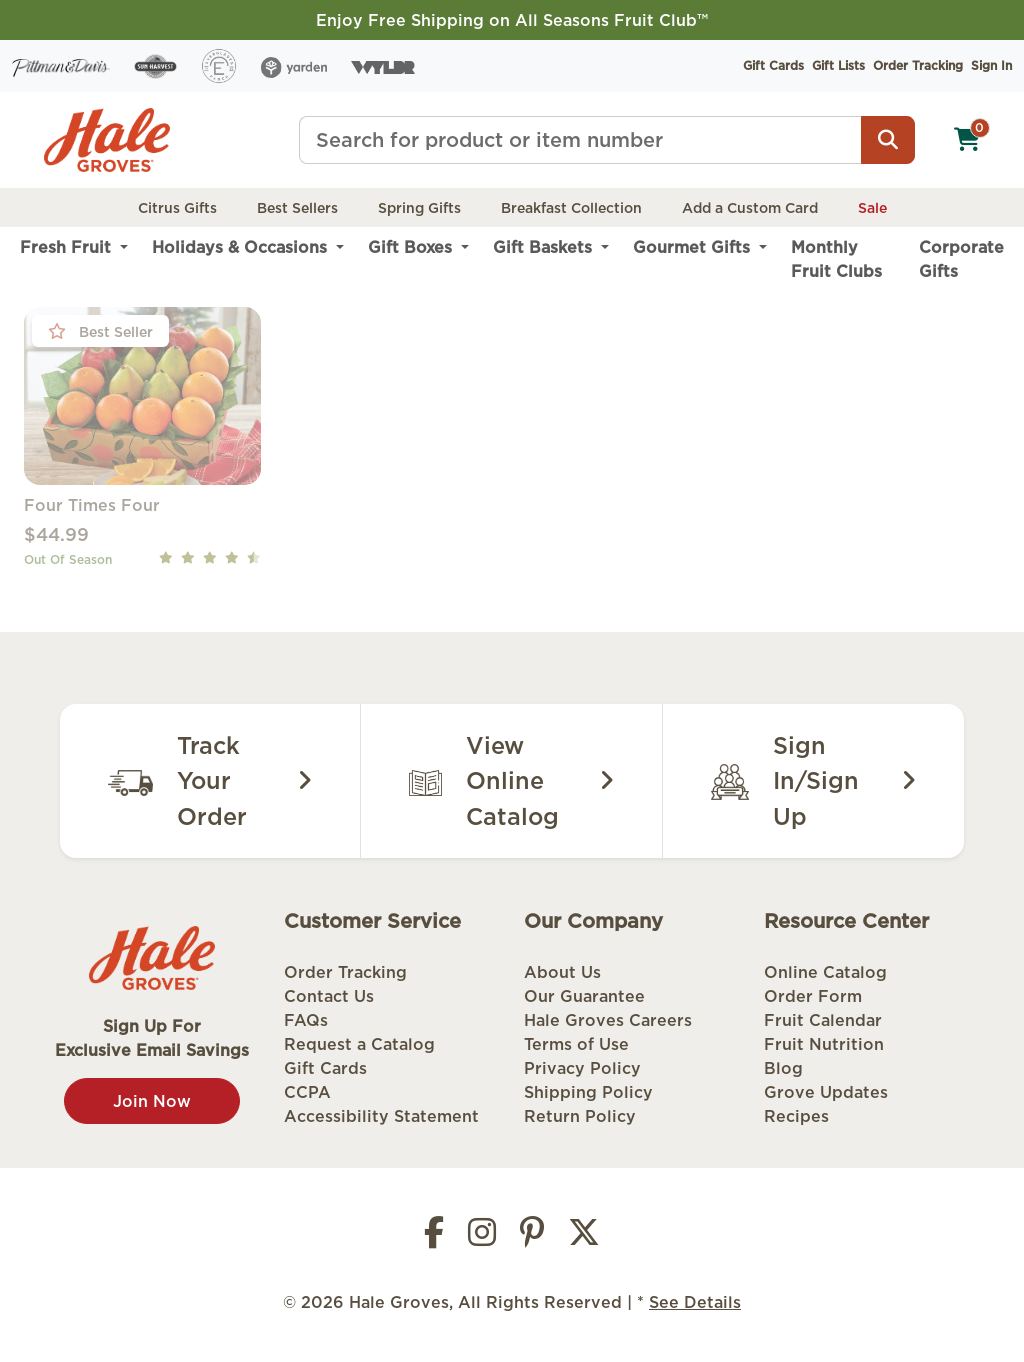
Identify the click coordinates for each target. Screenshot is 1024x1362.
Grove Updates (826, 1092)
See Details (695, 1302)
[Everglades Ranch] (219, 66)
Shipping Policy (588, 1092)
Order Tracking (918, 65)
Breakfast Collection (571, 208)
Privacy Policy (582, 1068)
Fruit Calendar (823, 1020)
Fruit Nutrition (824, 1044)
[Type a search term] (580, 140)
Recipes (796, 1116)
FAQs (306, 1020)
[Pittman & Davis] (61, 66)
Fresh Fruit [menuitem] (68, 247)
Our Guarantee (584, 996)
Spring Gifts (419, 208)
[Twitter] (584, 1238)
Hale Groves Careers (608, 1020)
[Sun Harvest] (155, 66)
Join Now (152, 1101)
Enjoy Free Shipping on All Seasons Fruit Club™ (512, 20)
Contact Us (329, 996)
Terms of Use (576, 1044)
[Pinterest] (532, 1238)
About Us (562, 972)
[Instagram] (482, 1238)
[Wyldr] (382, 66)
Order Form (813, 996)
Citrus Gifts (177, 208)
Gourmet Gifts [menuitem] (694, 247)
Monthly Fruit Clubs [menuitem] (836, 259)
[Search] (888, 140)
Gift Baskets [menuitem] (545, 247)
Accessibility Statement (381, 1116)
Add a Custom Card (750, 208)
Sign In (991, 65)
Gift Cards (773, 65)
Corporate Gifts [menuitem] (961, 259)
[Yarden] (294, 66)
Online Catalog (825, 972)
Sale (872, 208)
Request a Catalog (359, 1044)
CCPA (307, 1092)
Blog (783, 1068)
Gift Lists (838, 65)
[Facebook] (434, 1238)
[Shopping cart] (967, 139)
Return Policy (580, 1116)
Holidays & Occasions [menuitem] (242, 247)
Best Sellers (297, 208)
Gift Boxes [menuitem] (412, 247)
